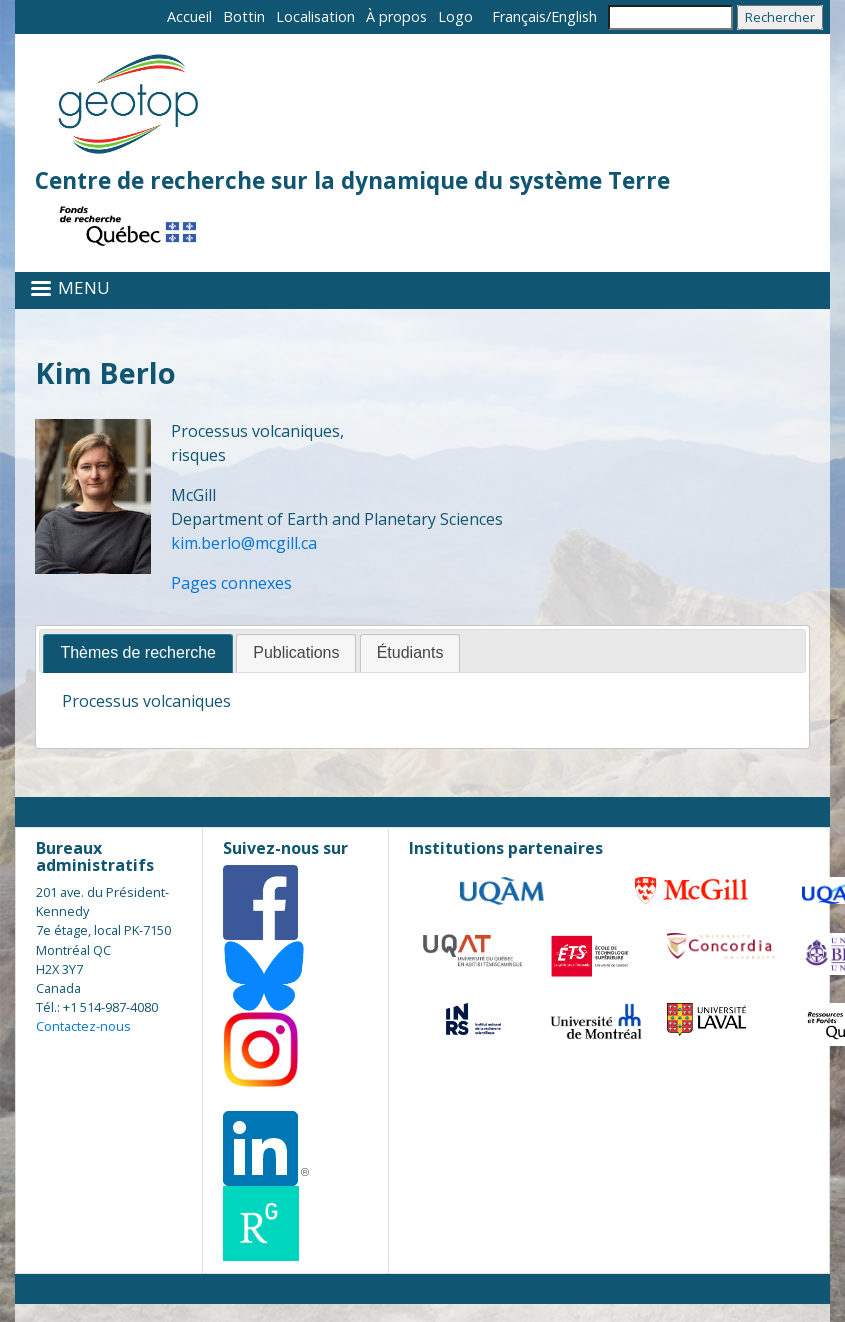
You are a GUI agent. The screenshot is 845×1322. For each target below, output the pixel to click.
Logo (455, 16)
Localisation (315, 16)
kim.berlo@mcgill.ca (244, 543)
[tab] (138, 653)
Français (519, 16)
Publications (296, 652)
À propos (396, 16)
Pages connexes (231, 583)
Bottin (244, 16)
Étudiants (410, 652)
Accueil (189, 16)
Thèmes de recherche (138, 652)
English (574, 16)
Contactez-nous (83, 1026)
